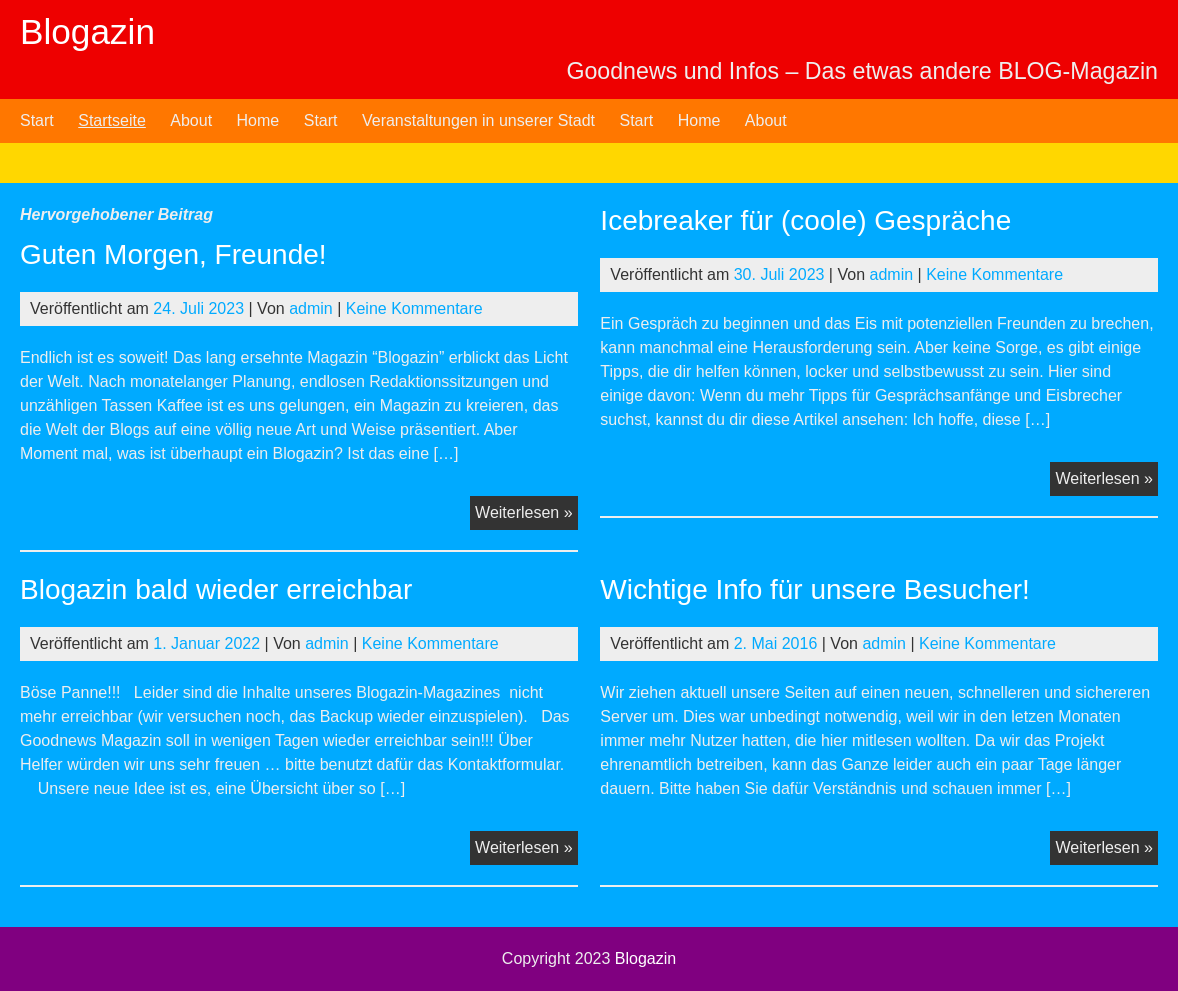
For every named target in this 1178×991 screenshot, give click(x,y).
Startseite (112, 120)
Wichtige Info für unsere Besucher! (815, 589)
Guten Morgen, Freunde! (173, 254)
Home (258, 120)
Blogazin (87, 31)
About (191, 120)
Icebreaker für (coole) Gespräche (805, 220)
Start (37, 120)
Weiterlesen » (526, 515)
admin (311, 308)
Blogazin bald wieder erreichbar (216, 589)
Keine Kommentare (414, 308)
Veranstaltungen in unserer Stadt (478, 120)
